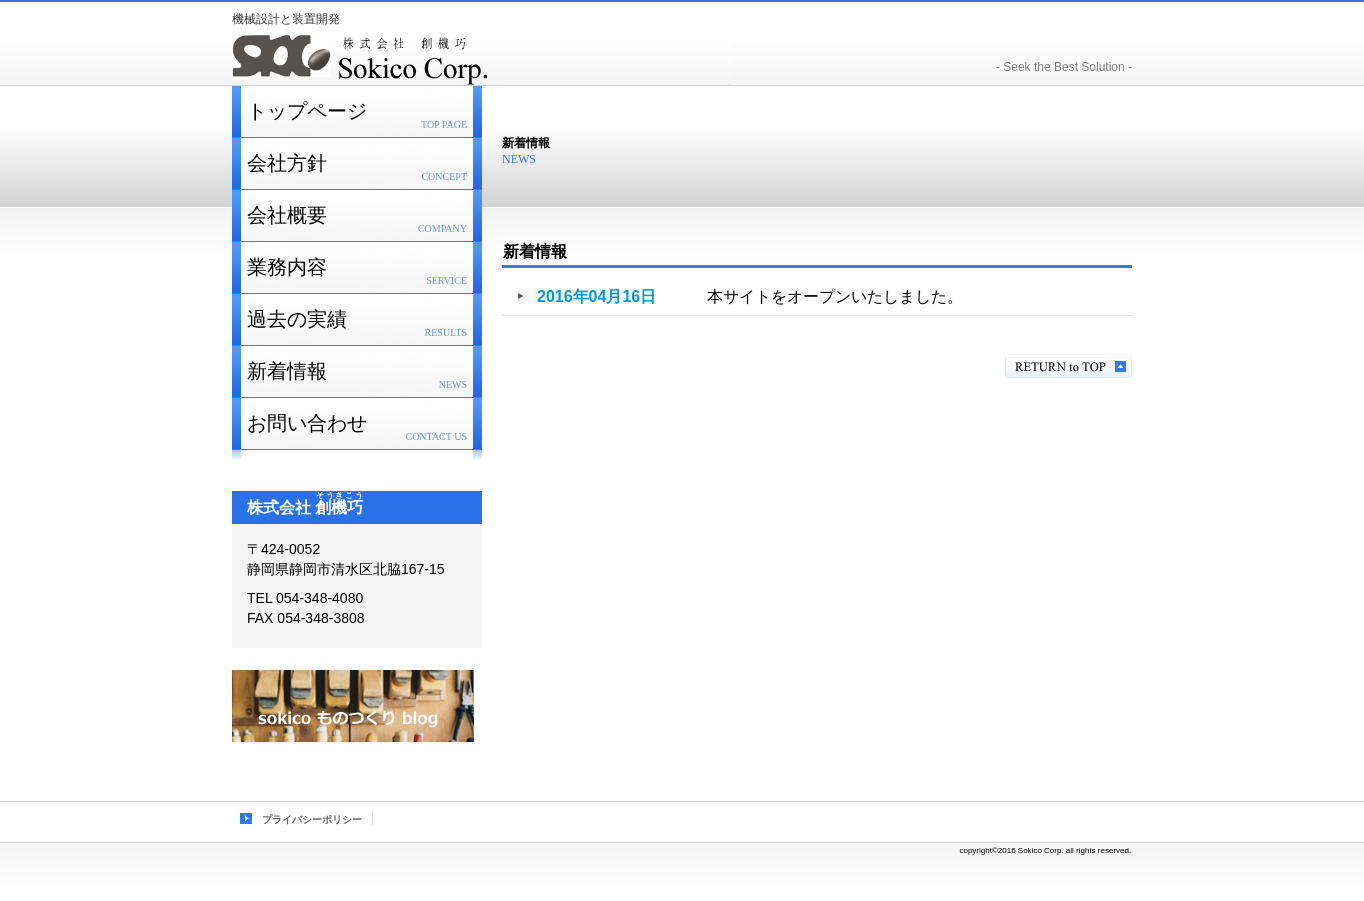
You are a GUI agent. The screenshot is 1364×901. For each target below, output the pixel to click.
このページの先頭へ (1068, 367)
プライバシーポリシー (312, 819)
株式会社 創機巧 (482, 58)
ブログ (353, 706)
